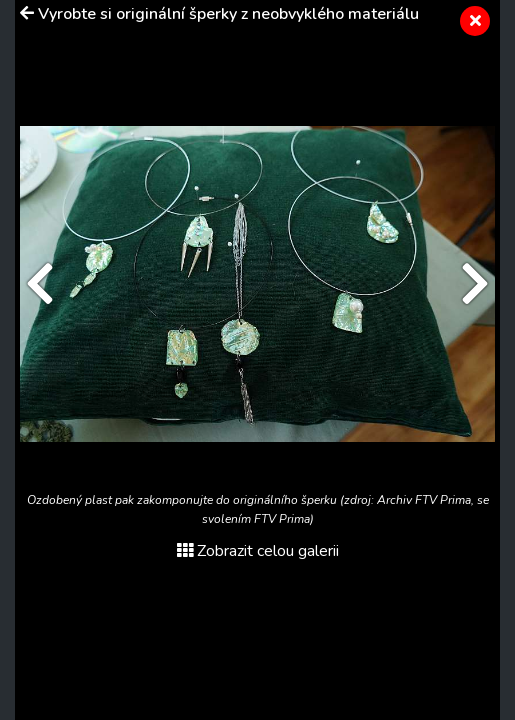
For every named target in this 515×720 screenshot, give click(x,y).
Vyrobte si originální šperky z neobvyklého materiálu (228, 14)
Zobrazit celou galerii (258, 551)
